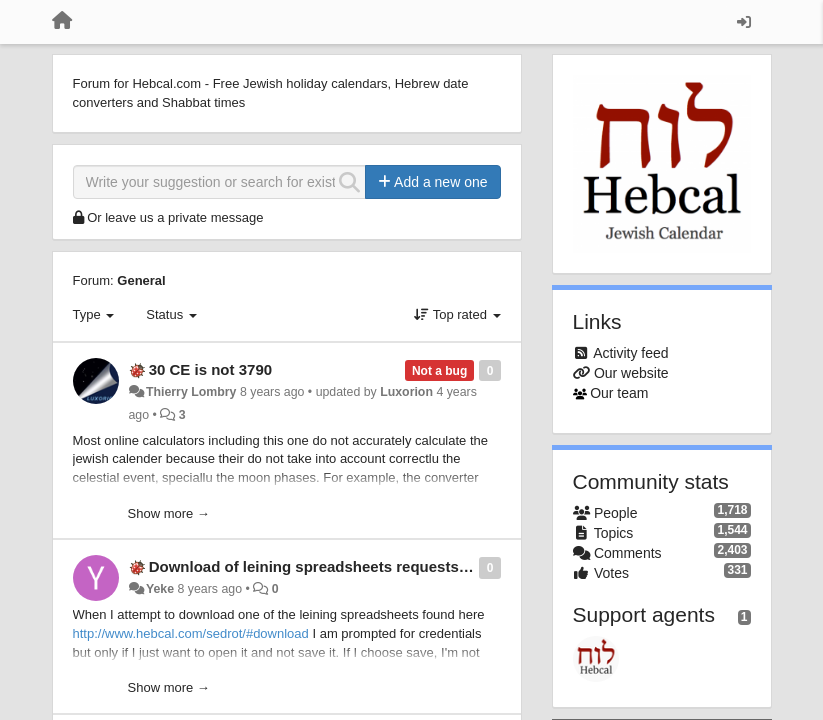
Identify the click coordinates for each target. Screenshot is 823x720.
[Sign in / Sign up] (744, 22)
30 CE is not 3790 (210, 369)
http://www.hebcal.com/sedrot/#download (191, 633)
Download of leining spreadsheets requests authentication (357, 566)
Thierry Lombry (191, 392)
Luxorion (406, 392)
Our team (619, 393)
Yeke (160, 589)
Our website (631, 373)
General (141, 280)
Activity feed (630, 353)
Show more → (169, 513)
